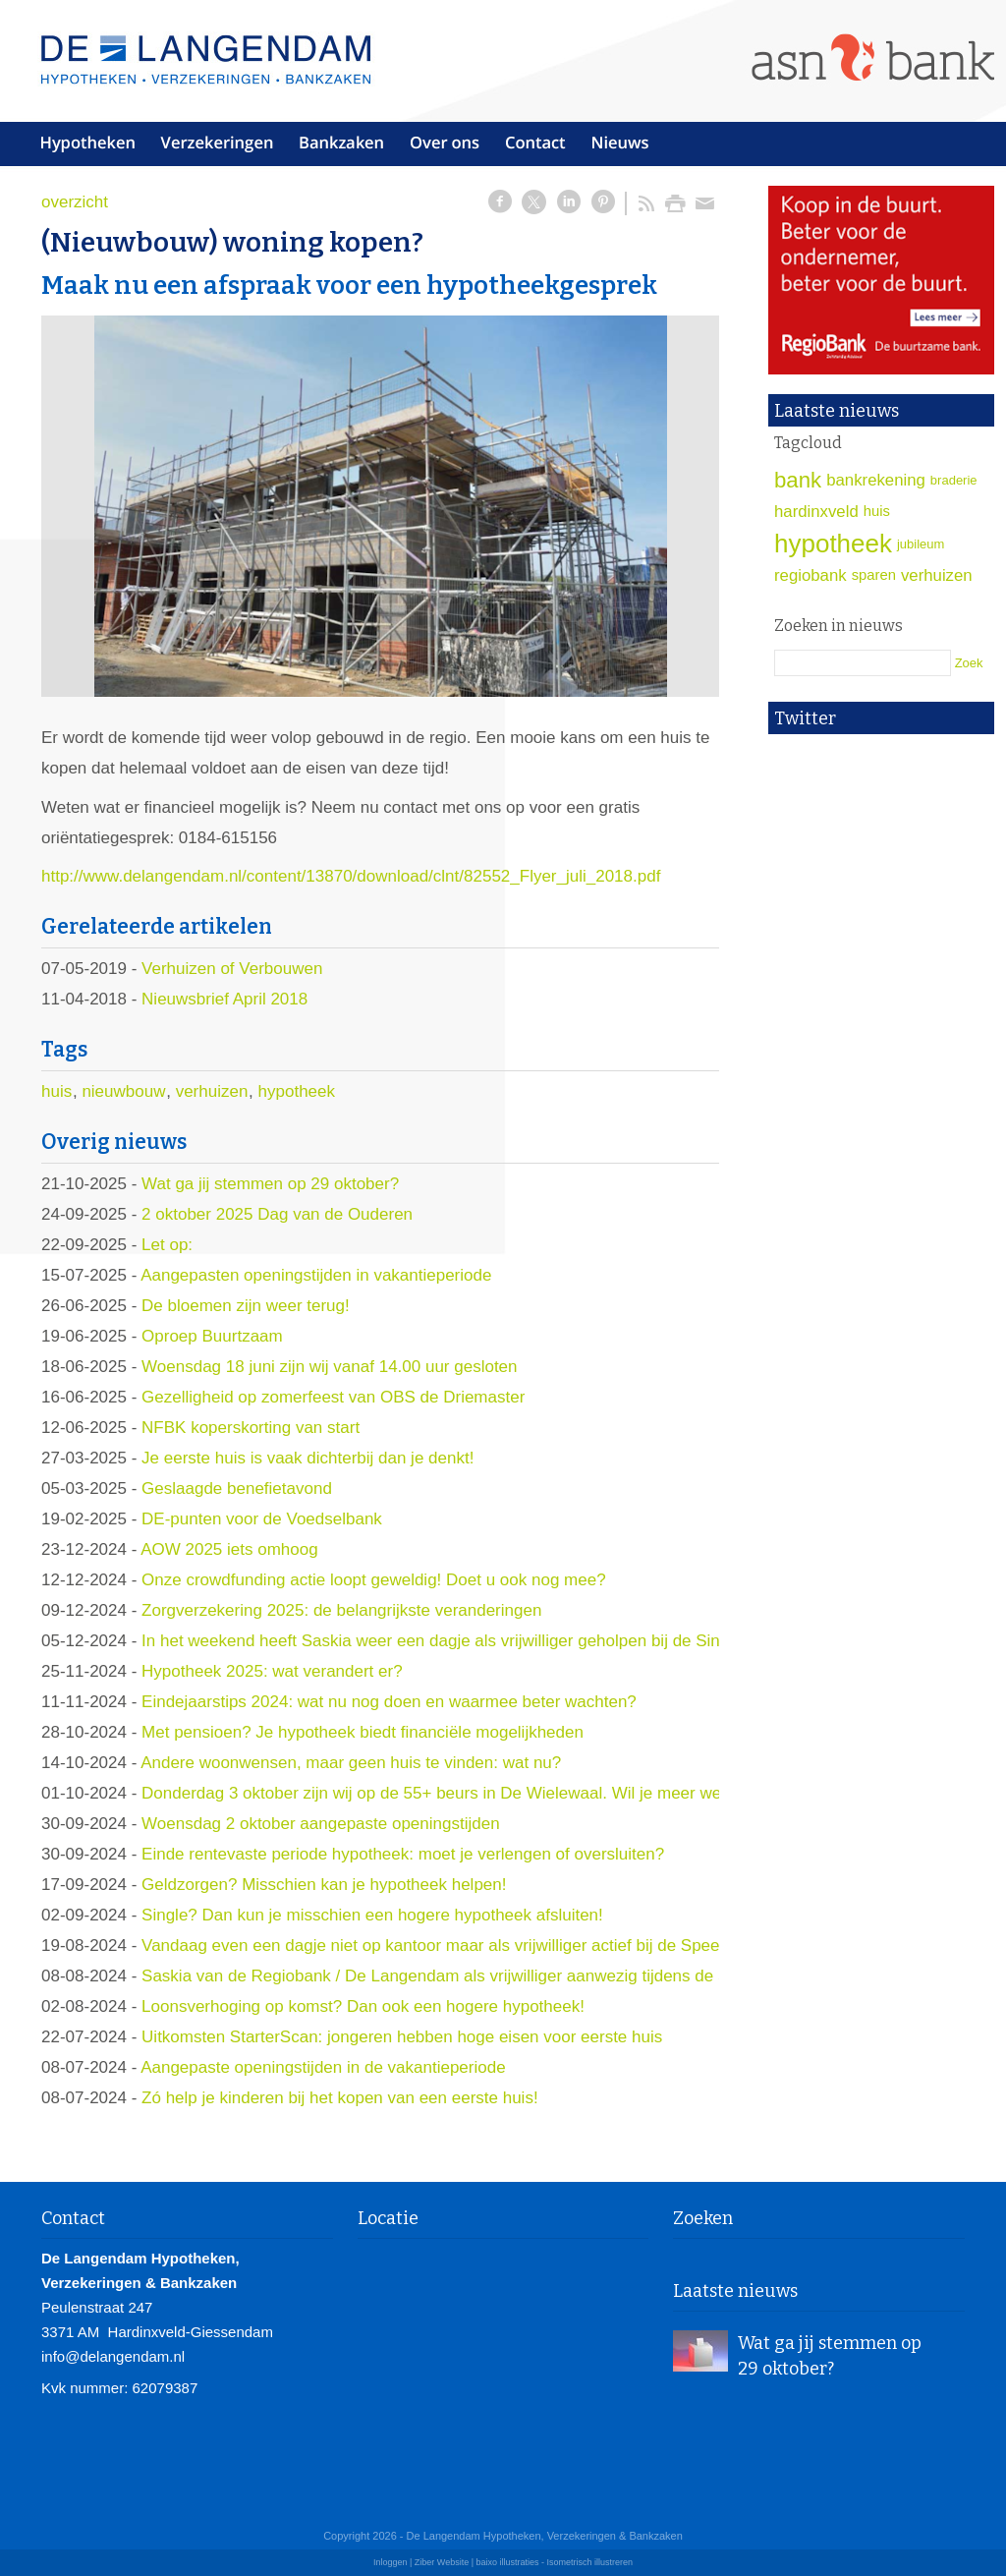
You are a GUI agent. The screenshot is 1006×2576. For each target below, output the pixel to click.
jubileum (920, 544)
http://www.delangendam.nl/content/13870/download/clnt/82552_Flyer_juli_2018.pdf (350, 876)
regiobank (810, 575)
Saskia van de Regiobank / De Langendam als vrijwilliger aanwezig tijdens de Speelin (457, 1976)
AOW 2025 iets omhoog (228, 1549)
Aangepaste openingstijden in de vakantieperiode (322, 2067)
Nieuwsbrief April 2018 (224, 999)
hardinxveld (816, 511)
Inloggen (390, 2562)
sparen (874, 575)
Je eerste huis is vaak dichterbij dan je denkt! (307, 1458)
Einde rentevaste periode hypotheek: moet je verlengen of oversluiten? (402, 1854)
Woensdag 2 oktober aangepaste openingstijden (320, 1823)
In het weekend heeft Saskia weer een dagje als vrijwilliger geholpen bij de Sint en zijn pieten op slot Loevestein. (556, 1640)
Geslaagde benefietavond (236, 1488)
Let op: (167, 1244)
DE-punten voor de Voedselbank (261, 1519)
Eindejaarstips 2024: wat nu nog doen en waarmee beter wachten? (389, 1701)
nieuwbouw (123, 1091)
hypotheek (296, 1091)
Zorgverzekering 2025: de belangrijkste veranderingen (341, 1610)
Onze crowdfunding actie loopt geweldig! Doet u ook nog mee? (373, 1580)
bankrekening (875, 480)
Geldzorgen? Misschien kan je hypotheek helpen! (323, 1884)
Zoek (969, 663)
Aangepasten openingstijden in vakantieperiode (315, 1275)
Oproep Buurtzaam (212, 1336)
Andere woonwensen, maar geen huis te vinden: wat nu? (350, 1762)
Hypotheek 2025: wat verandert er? (272, 1671)
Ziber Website (442, 2562)
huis (56, 1091)
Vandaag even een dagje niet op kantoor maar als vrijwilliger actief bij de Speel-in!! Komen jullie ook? (514, 1945)
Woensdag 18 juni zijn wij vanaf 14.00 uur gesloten (329, 1366)
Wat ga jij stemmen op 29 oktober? (270, 1183)
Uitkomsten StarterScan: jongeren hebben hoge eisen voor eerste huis (401, 2037)
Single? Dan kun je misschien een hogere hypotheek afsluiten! (372, 1915)
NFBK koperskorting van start (250, 1427)
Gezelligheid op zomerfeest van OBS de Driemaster (333, 1397)
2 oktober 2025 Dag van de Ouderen (277, 1214)
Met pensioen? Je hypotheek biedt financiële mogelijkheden (362, 1732)
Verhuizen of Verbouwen (231, 968)
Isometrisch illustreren (590, 2562)
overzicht (74, 202)
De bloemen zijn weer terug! (245, 1305)
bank (797, 480)
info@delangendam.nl (113, 2356)
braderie (954, 480)
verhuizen (212, 1091)
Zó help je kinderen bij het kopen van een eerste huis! (339, 2098)
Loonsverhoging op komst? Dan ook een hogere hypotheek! (363, 2006)
